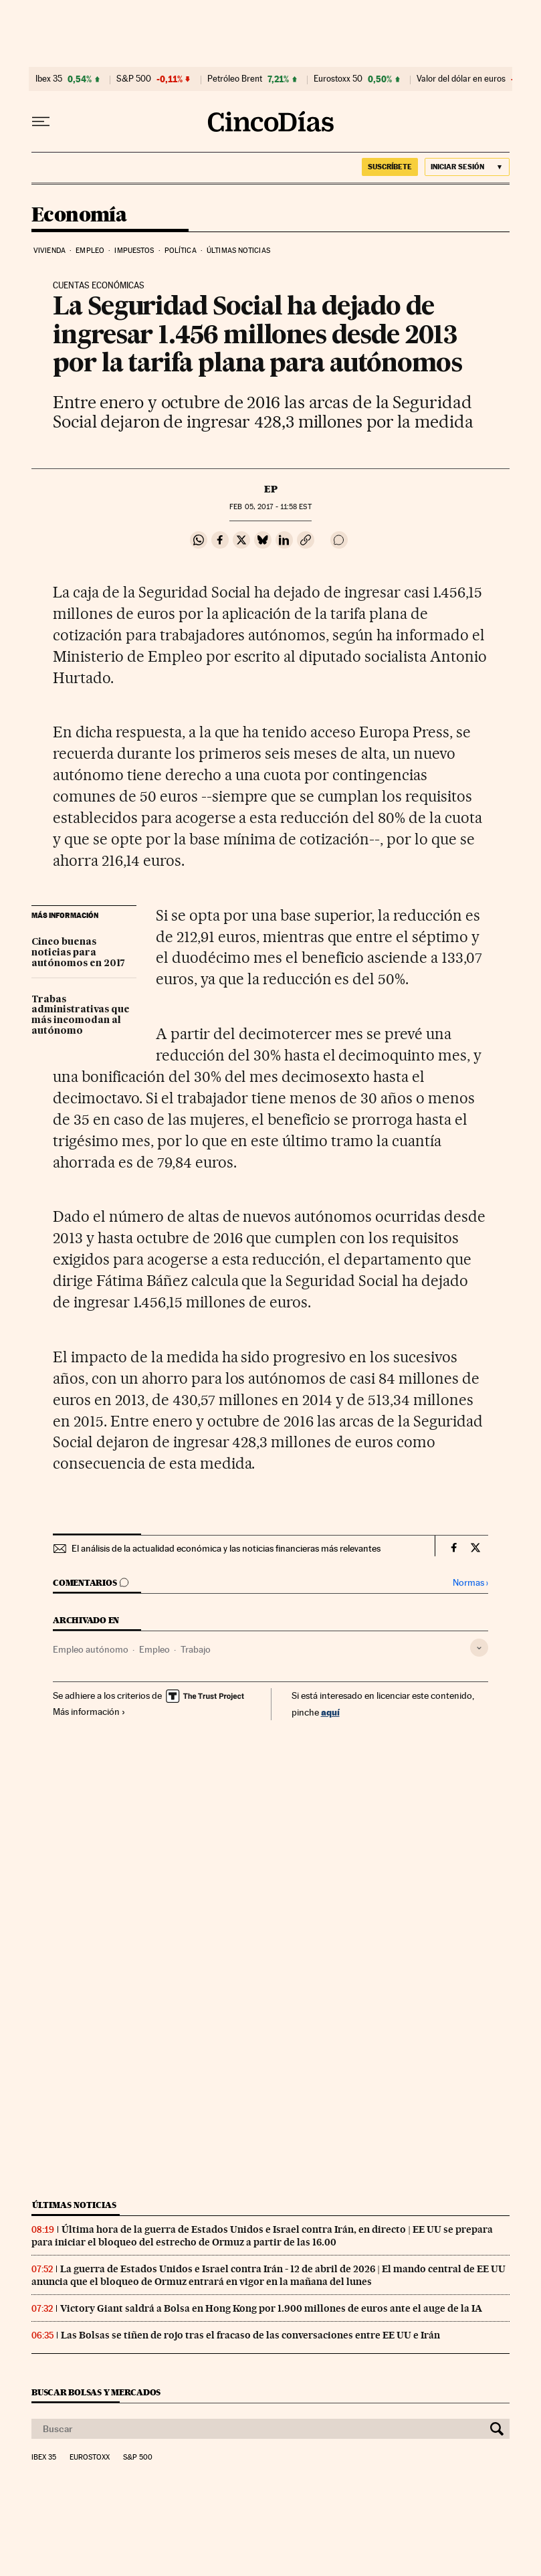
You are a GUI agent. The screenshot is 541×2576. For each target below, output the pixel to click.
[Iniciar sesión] (467, 167)
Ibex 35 (48, 79)
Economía (78, 215)
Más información (89, 1711)
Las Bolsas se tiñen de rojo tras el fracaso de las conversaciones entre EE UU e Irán (250, 2335)
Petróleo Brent (234, 79)
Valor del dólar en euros (461, 79)
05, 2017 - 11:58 (270, 506)
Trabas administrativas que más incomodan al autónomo (80, 1015)
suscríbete (390, 166)
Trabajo (196, 1649)
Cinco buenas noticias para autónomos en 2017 (78, 952)
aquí (330, 1712)
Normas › (470, 1583)
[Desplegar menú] (40, 121)
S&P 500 (133, 79)
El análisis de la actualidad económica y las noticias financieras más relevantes (226, 1548)
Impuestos (134, 250)
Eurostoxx (90, 2458)
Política (181, 250)
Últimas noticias (238, 250)
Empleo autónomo (90, 1649)
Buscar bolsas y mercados (95, 2392)
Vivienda (49, 250)
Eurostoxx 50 (338, 79)
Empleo (90, 250)
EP (271, 489)
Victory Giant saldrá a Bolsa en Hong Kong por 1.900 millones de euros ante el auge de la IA (271, 2308)
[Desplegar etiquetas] (479, 1648)
